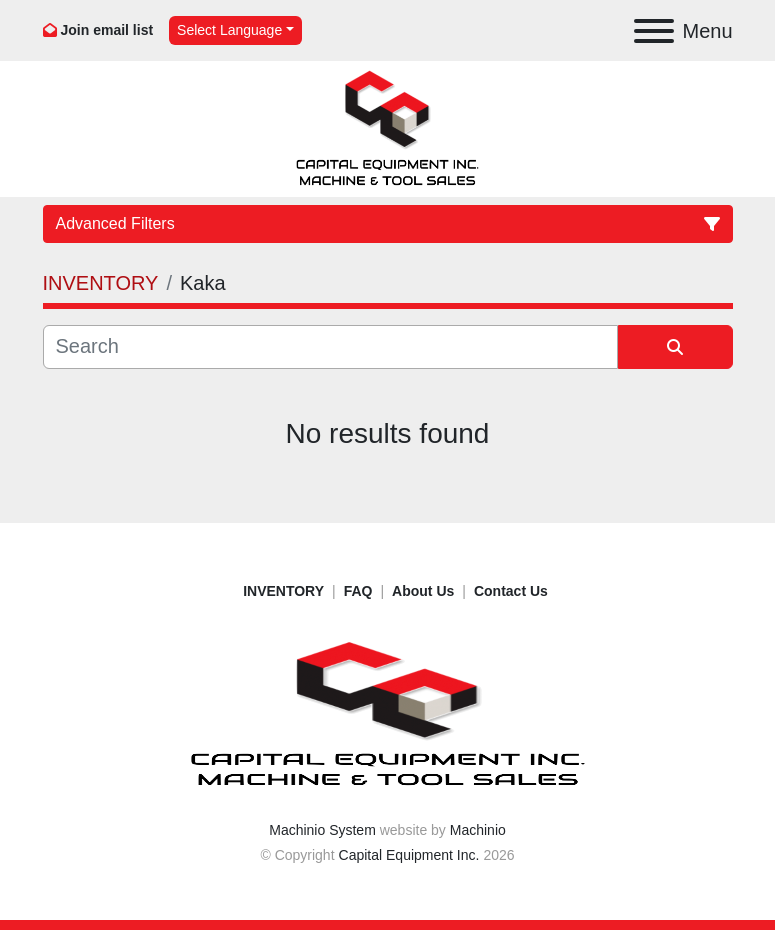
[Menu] (654, 31)
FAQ (358, 591)
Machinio (478, 830)
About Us (423, 591)
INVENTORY (283, 591)
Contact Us (511, 591)
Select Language (229, 30)
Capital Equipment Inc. (409, 855)
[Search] (330, 347)
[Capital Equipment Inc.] (388, 714)
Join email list (107, 30)
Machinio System (322, 830)
